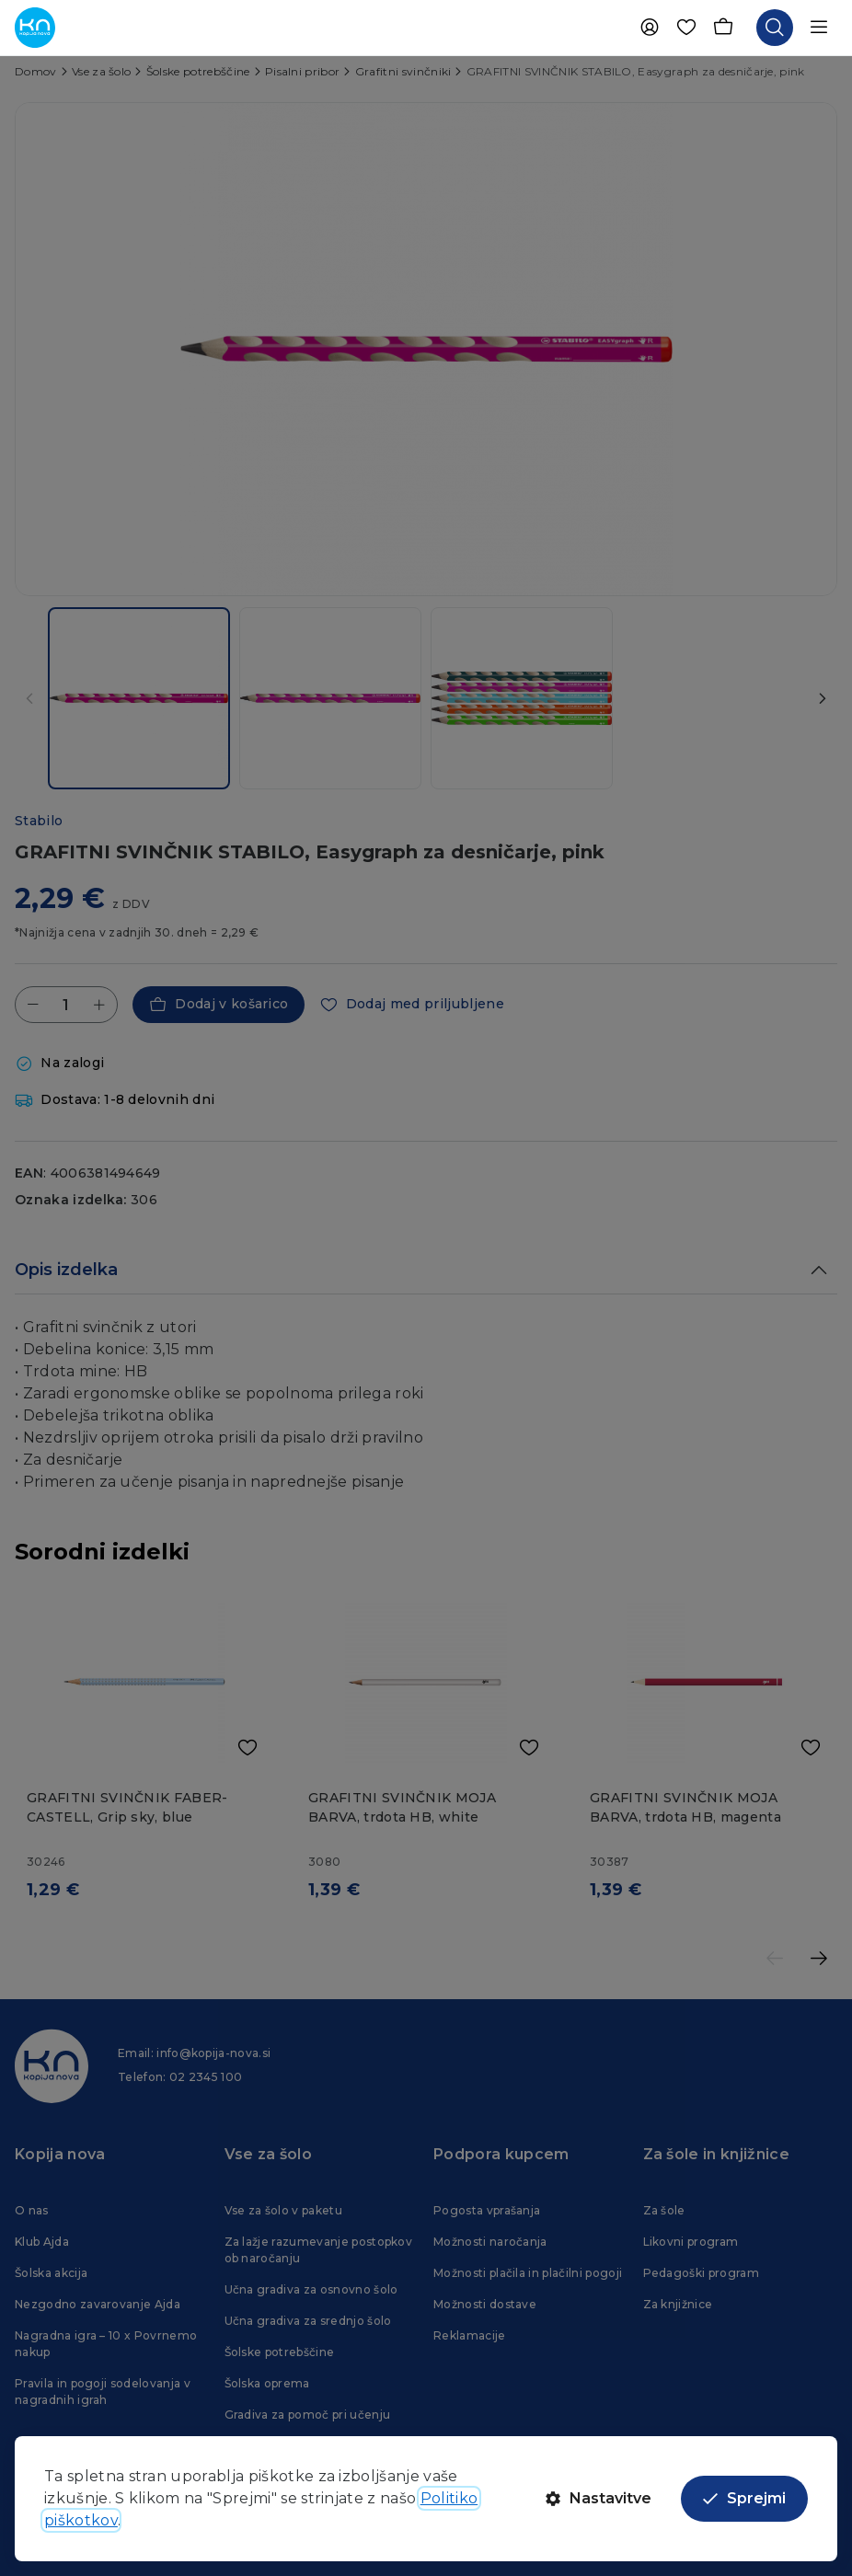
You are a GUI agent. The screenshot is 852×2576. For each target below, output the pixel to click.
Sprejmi (744, 2498)
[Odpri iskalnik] (774, 27)
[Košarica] (723, 27)
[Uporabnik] (649, 27)
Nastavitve (598, 2498)
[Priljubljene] (686, 27)
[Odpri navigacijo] (818, 27)
